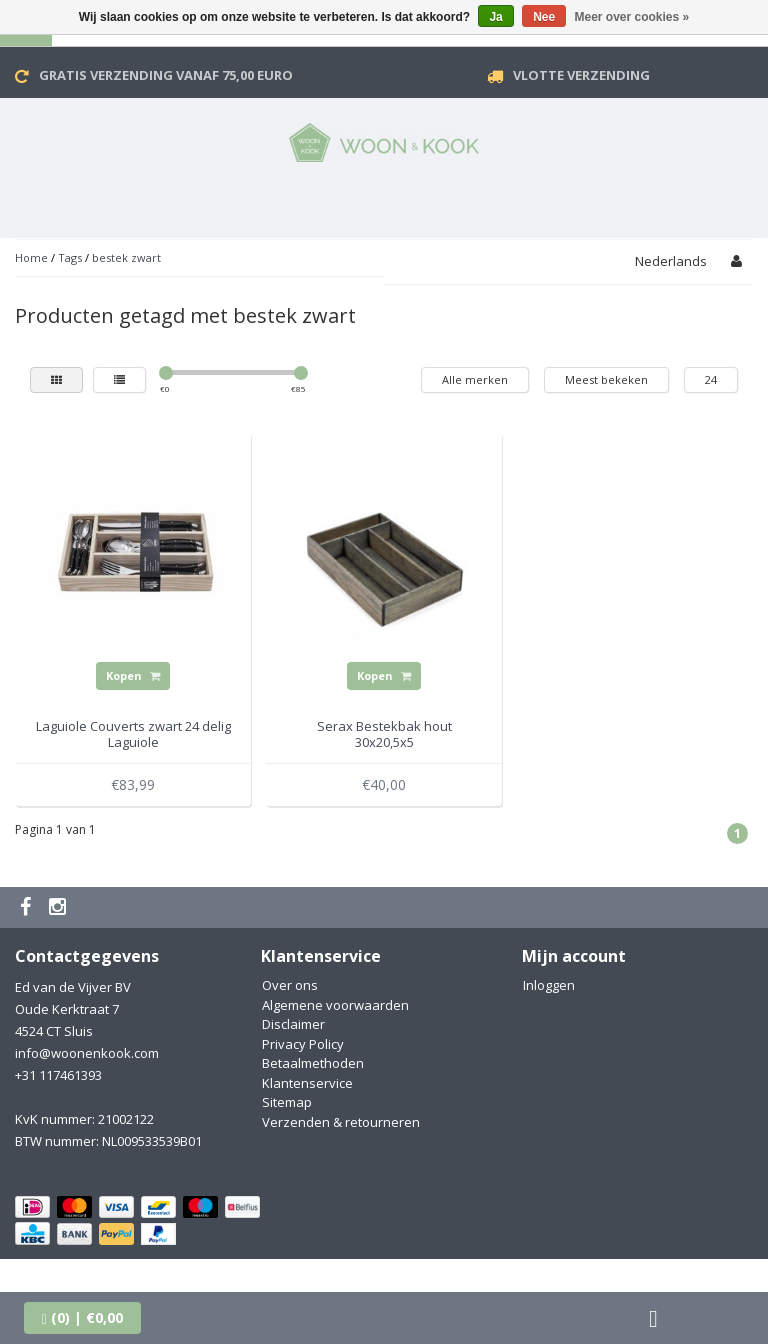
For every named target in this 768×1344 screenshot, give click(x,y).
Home (31, 257)
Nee (544, 17)
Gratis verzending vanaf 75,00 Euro (166, 75)
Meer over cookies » (632, 17)
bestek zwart (126, 257)
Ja (495, 17)
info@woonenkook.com (87, 1053)
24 (711, 379)
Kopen (133, 675)
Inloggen (549, 985)
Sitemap (287, 1102)
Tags (70, 257)
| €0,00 (82, 1317)
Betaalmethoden (313, 1063)
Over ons (290, 985)
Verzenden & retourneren (341, 1122)
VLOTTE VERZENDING (581, 75)
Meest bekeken (606, 379)
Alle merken (475, 379)
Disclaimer (293, 1024)
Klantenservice (307, 1083)
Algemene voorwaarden (335, 1005)
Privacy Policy (303, 1044)
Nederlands (671, 261)
